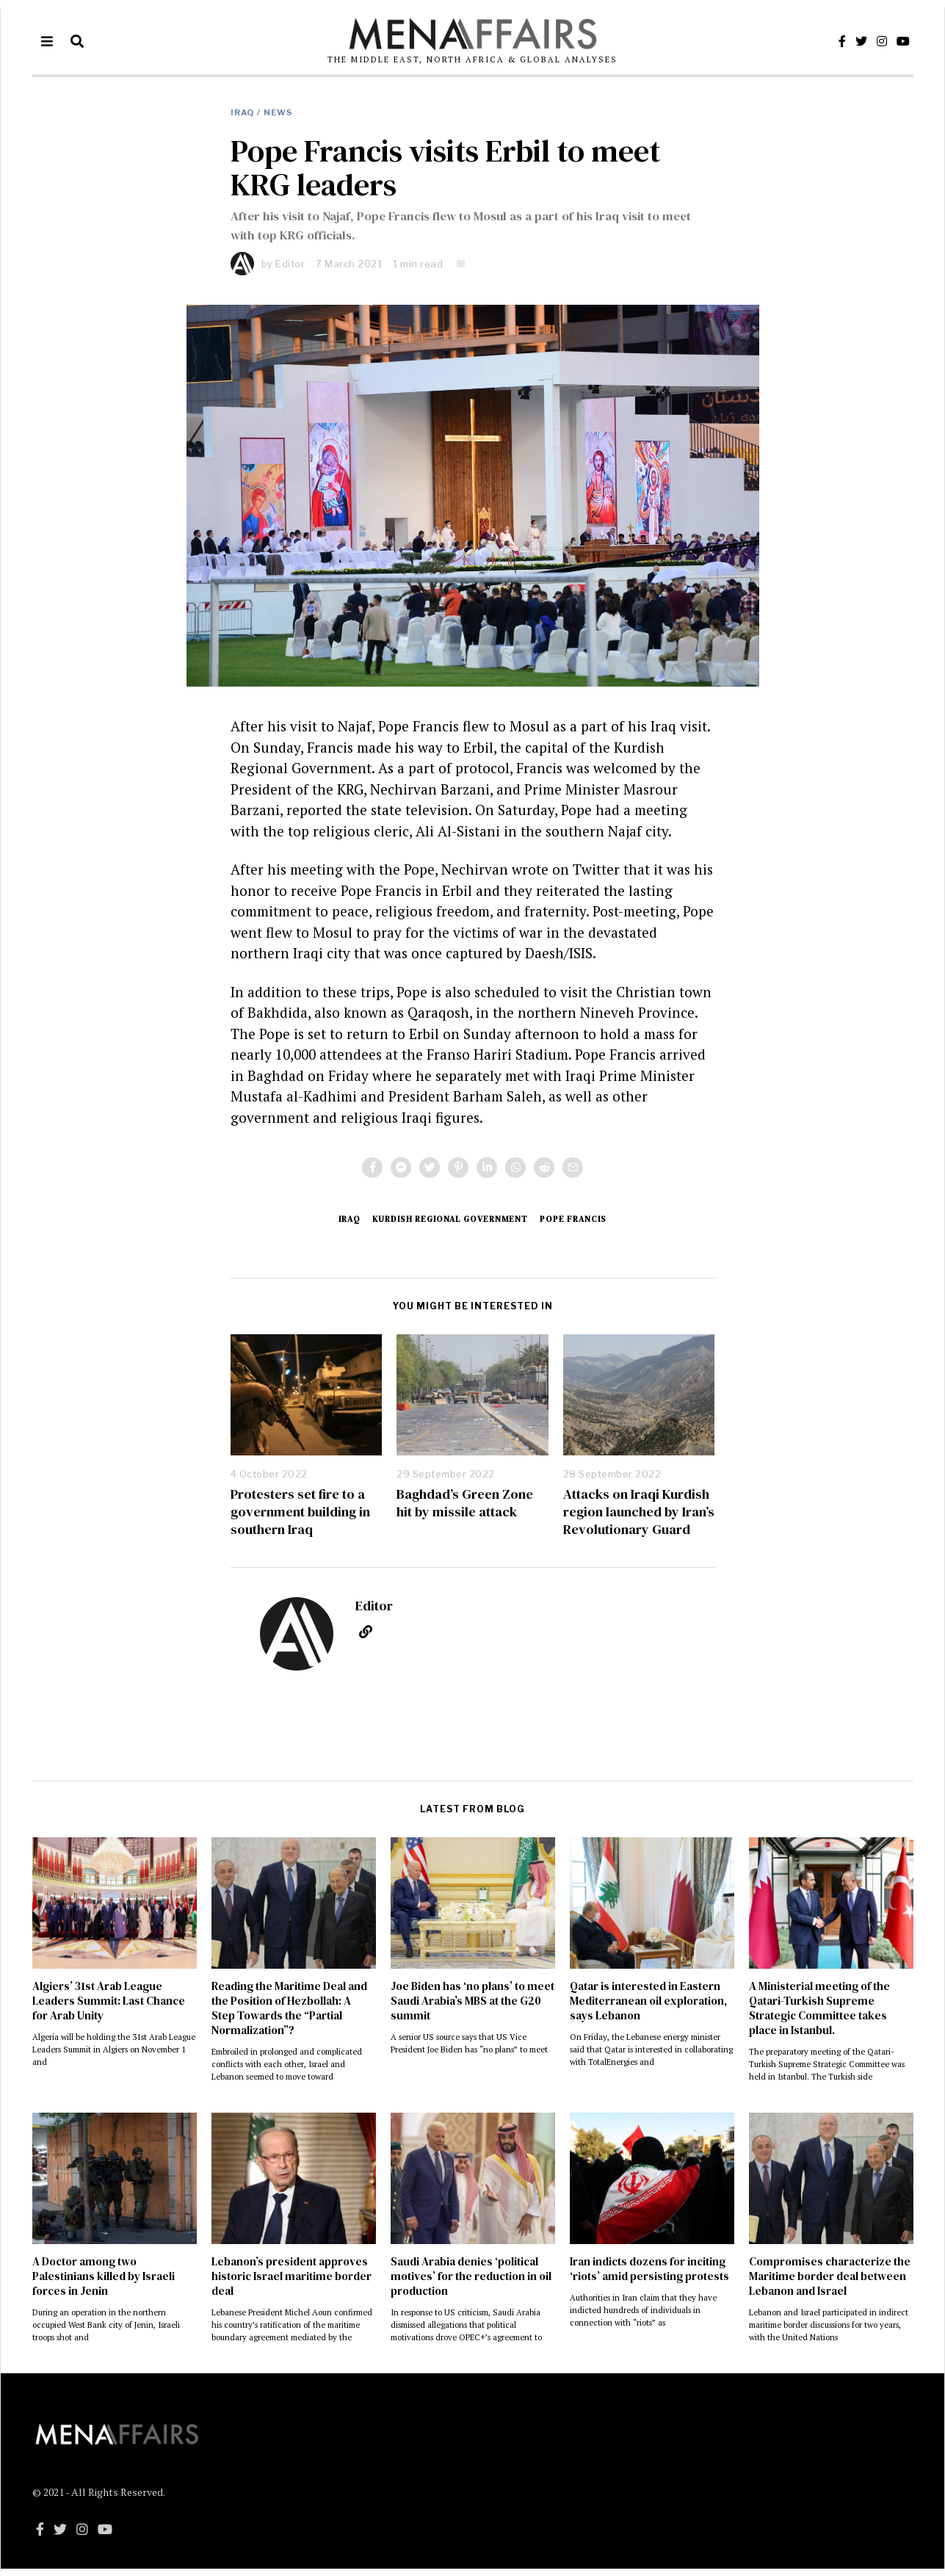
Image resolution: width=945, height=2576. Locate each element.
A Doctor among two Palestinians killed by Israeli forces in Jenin (103, 2276)
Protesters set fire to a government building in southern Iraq (300, 1511)
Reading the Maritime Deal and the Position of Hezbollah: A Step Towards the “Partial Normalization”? (289, 2008)
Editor (290, 263)
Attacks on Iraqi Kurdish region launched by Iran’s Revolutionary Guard (638, 1511)
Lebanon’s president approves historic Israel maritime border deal (291, 2276)
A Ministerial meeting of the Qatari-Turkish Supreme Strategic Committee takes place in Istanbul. (819, 2008)
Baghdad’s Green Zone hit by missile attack (465, 1503)
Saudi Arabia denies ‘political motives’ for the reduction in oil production (471, 2276)
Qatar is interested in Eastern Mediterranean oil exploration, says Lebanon (648, 2000)
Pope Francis (573, 1219)
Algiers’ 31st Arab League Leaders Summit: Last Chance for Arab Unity (108, 2000)
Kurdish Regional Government (450, 1219)
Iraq (242, 112)
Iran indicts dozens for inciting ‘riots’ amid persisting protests (649, 2269)
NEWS (278, 112)
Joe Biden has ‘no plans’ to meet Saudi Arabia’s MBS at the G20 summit (472, 2000)
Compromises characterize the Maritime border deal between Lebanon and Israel (829, 2276)
